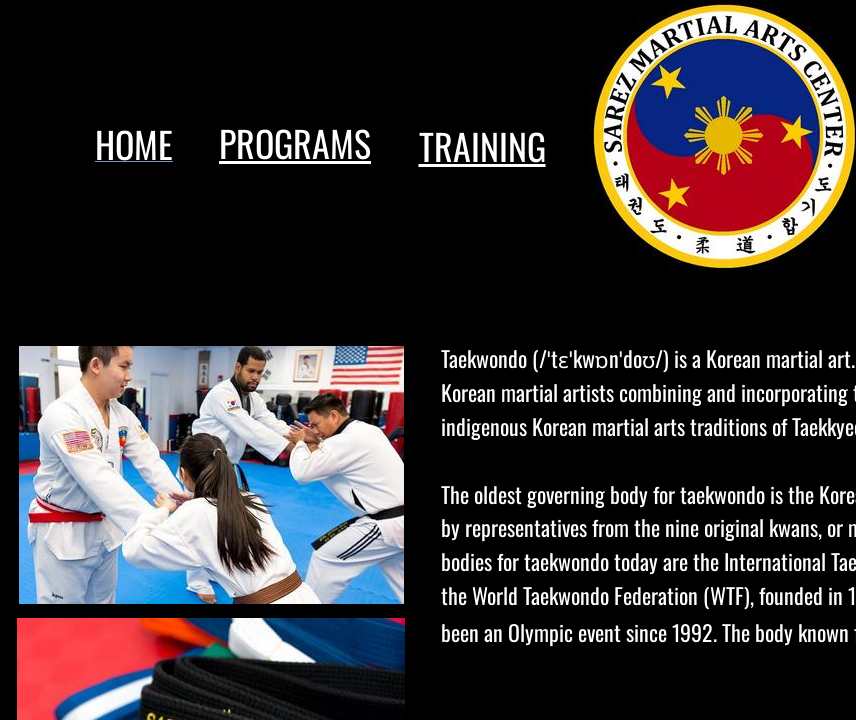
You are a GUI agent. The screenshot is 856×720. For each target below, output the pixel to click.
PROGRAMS (295, 142)
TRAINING (482, 145)
